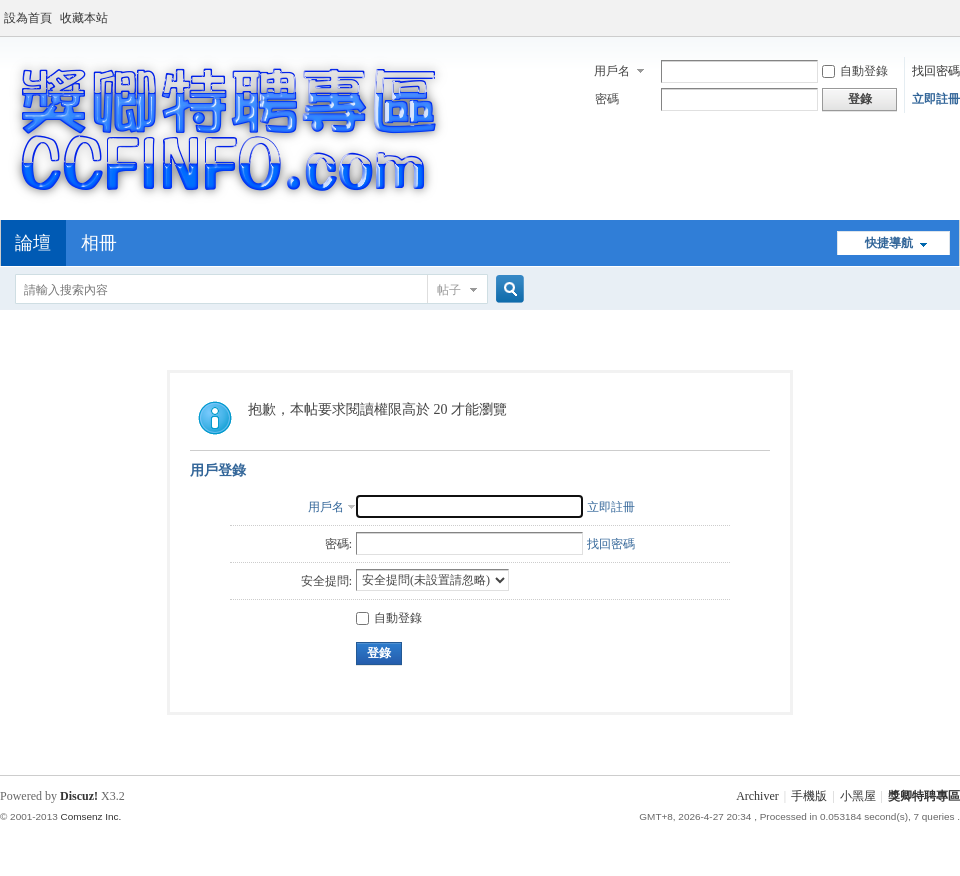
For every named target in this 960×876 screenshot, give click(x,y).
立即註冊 (936, 99)
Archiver (757, 796)
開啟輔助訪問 (955, 14)
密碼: (338, 544)
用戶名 (612, 71)
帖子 (449, 290)
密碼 (607, 99)
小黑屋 (858, 796)
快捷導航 (889, 243)
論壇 (33, 243)
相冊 (99, 243)
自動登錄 (855, 71)
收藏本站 (84, 18)
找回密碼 (936, 71)
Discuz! (79, 796)
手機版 (809, 796)
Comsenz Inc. (90, 816)
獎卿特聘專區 (924, 796)
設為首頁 (28, 18)
